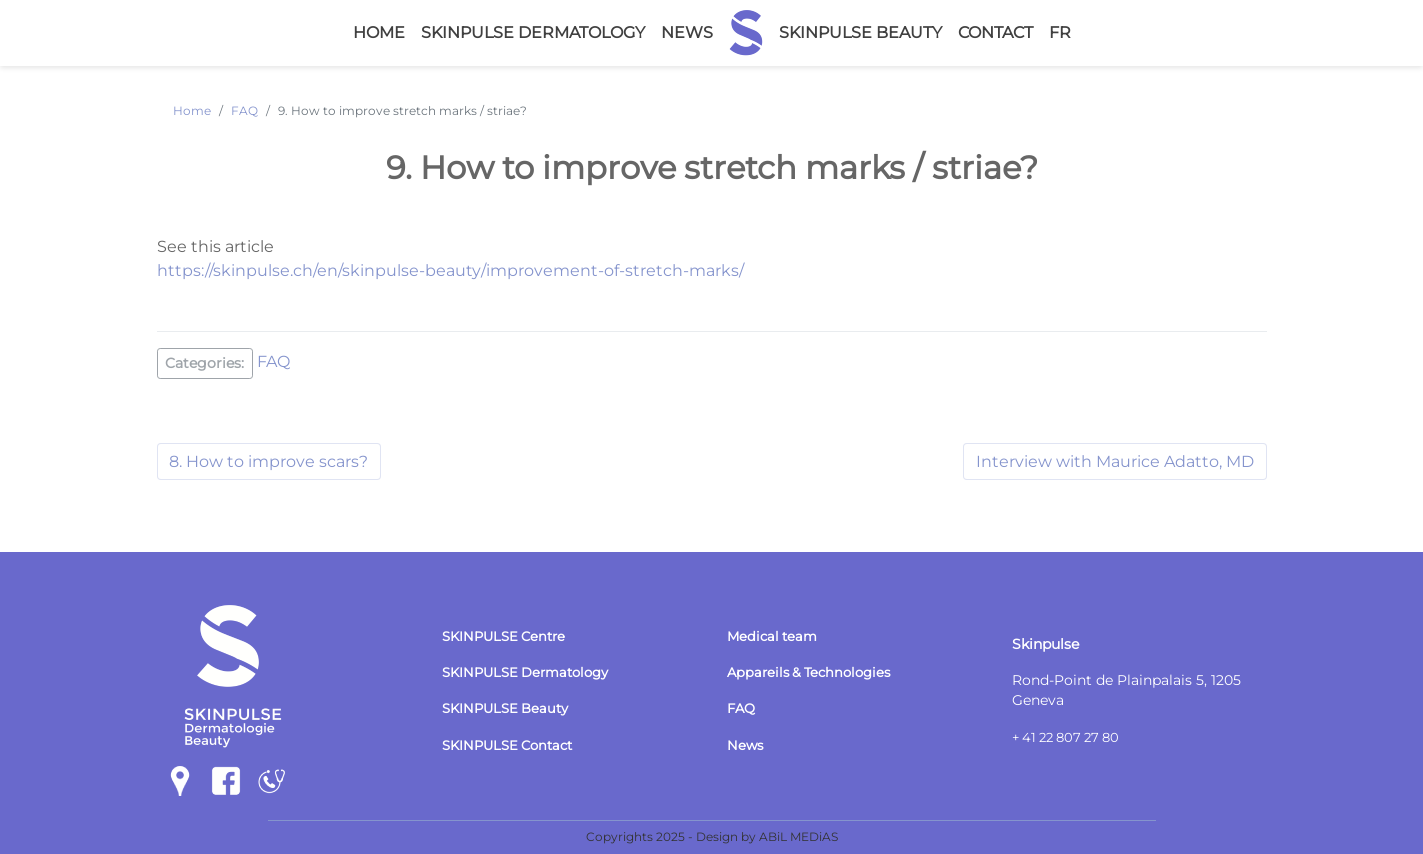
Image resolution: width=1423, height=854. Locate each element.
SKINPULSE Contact (512, 745)
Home (379, 32)
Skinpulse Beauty (860, 32)
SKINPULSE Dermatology (532, 672)
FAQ (274, 361)
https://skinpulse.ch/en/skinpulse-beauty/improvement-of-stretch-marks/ (450, 269)
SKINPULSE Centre (508, 636)
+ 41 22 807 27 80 (1071, 737)
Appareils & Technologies (814, 672)
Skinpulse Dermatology (533, 32)
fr (1060, 32)
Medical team (774, 636)
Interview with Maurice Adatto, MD (1115, 460)
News (687, 32)
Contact (995, 32)
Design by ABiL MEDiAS (767, 836)
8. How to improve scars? (269, 460)
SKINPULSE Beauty (509, 708)
